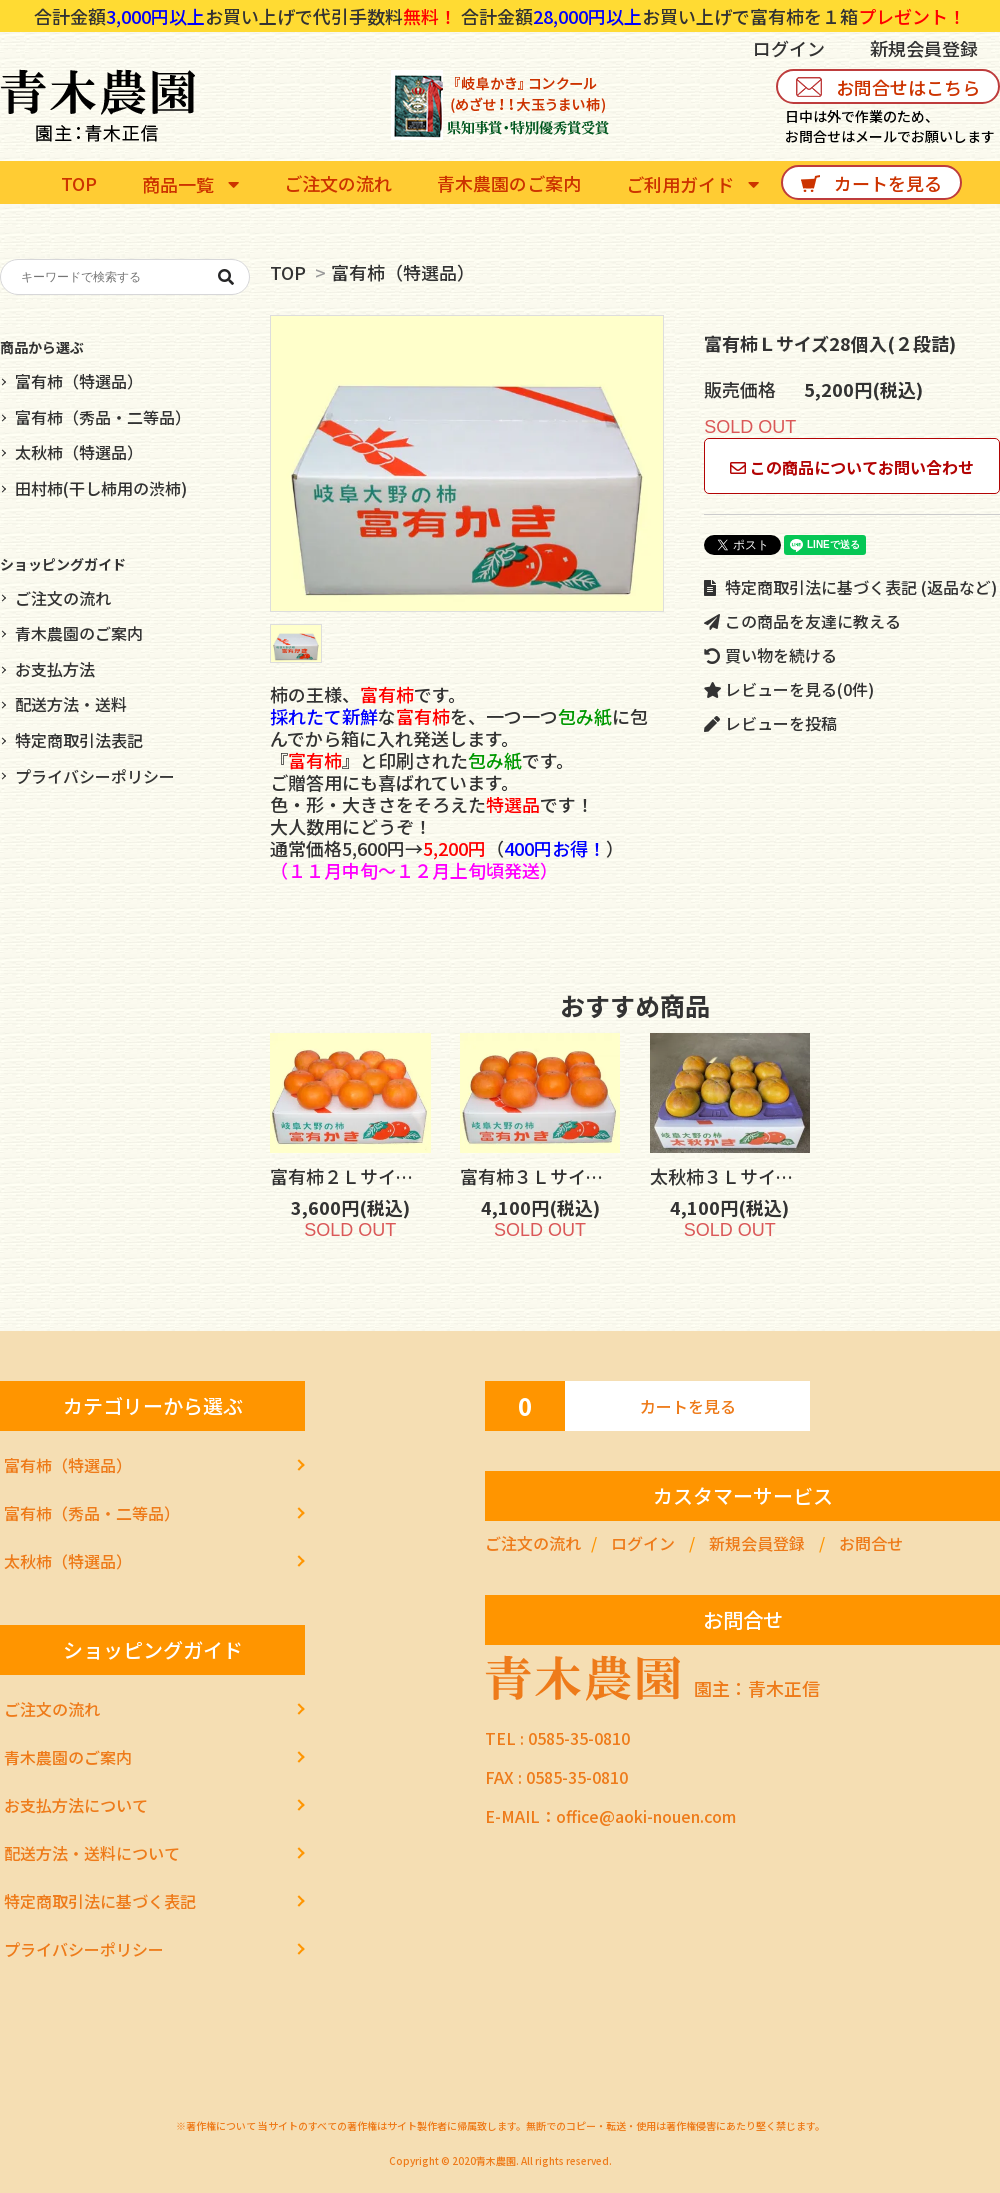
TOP (288, 272)
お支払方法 (55, 669)
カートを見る (688, 1406)
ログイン (789, 48)
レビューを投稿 (770, 723)
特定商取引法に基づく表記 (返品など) (850, 587)
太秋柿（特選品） (79, 452)
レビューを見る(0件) (789, 689)
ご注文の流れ (63, 598)
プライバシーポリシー (95, 776)
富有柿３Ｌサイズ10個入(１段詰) (608, 1176)
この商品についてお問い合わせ (852, 467)
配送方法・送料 (71, 704)
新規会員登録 (924, 48)
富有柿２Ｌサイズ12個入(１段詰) (418, 1176)
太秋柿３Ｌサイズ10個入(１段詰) (798, 1176)
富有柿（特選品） (403, 272)
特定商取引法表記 (79, 740)
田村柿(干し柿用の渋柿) (101, 488)
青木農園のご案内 (79, 633)
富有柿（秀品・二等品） (103, 417)
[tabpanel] (467, 463)
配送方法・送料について (92, 1853)
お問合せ (871, 1543)
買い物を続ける (770, 655)
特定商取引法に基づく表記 (100, 1901)
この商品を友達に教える (802, 621)
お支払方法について (76, 1805)
